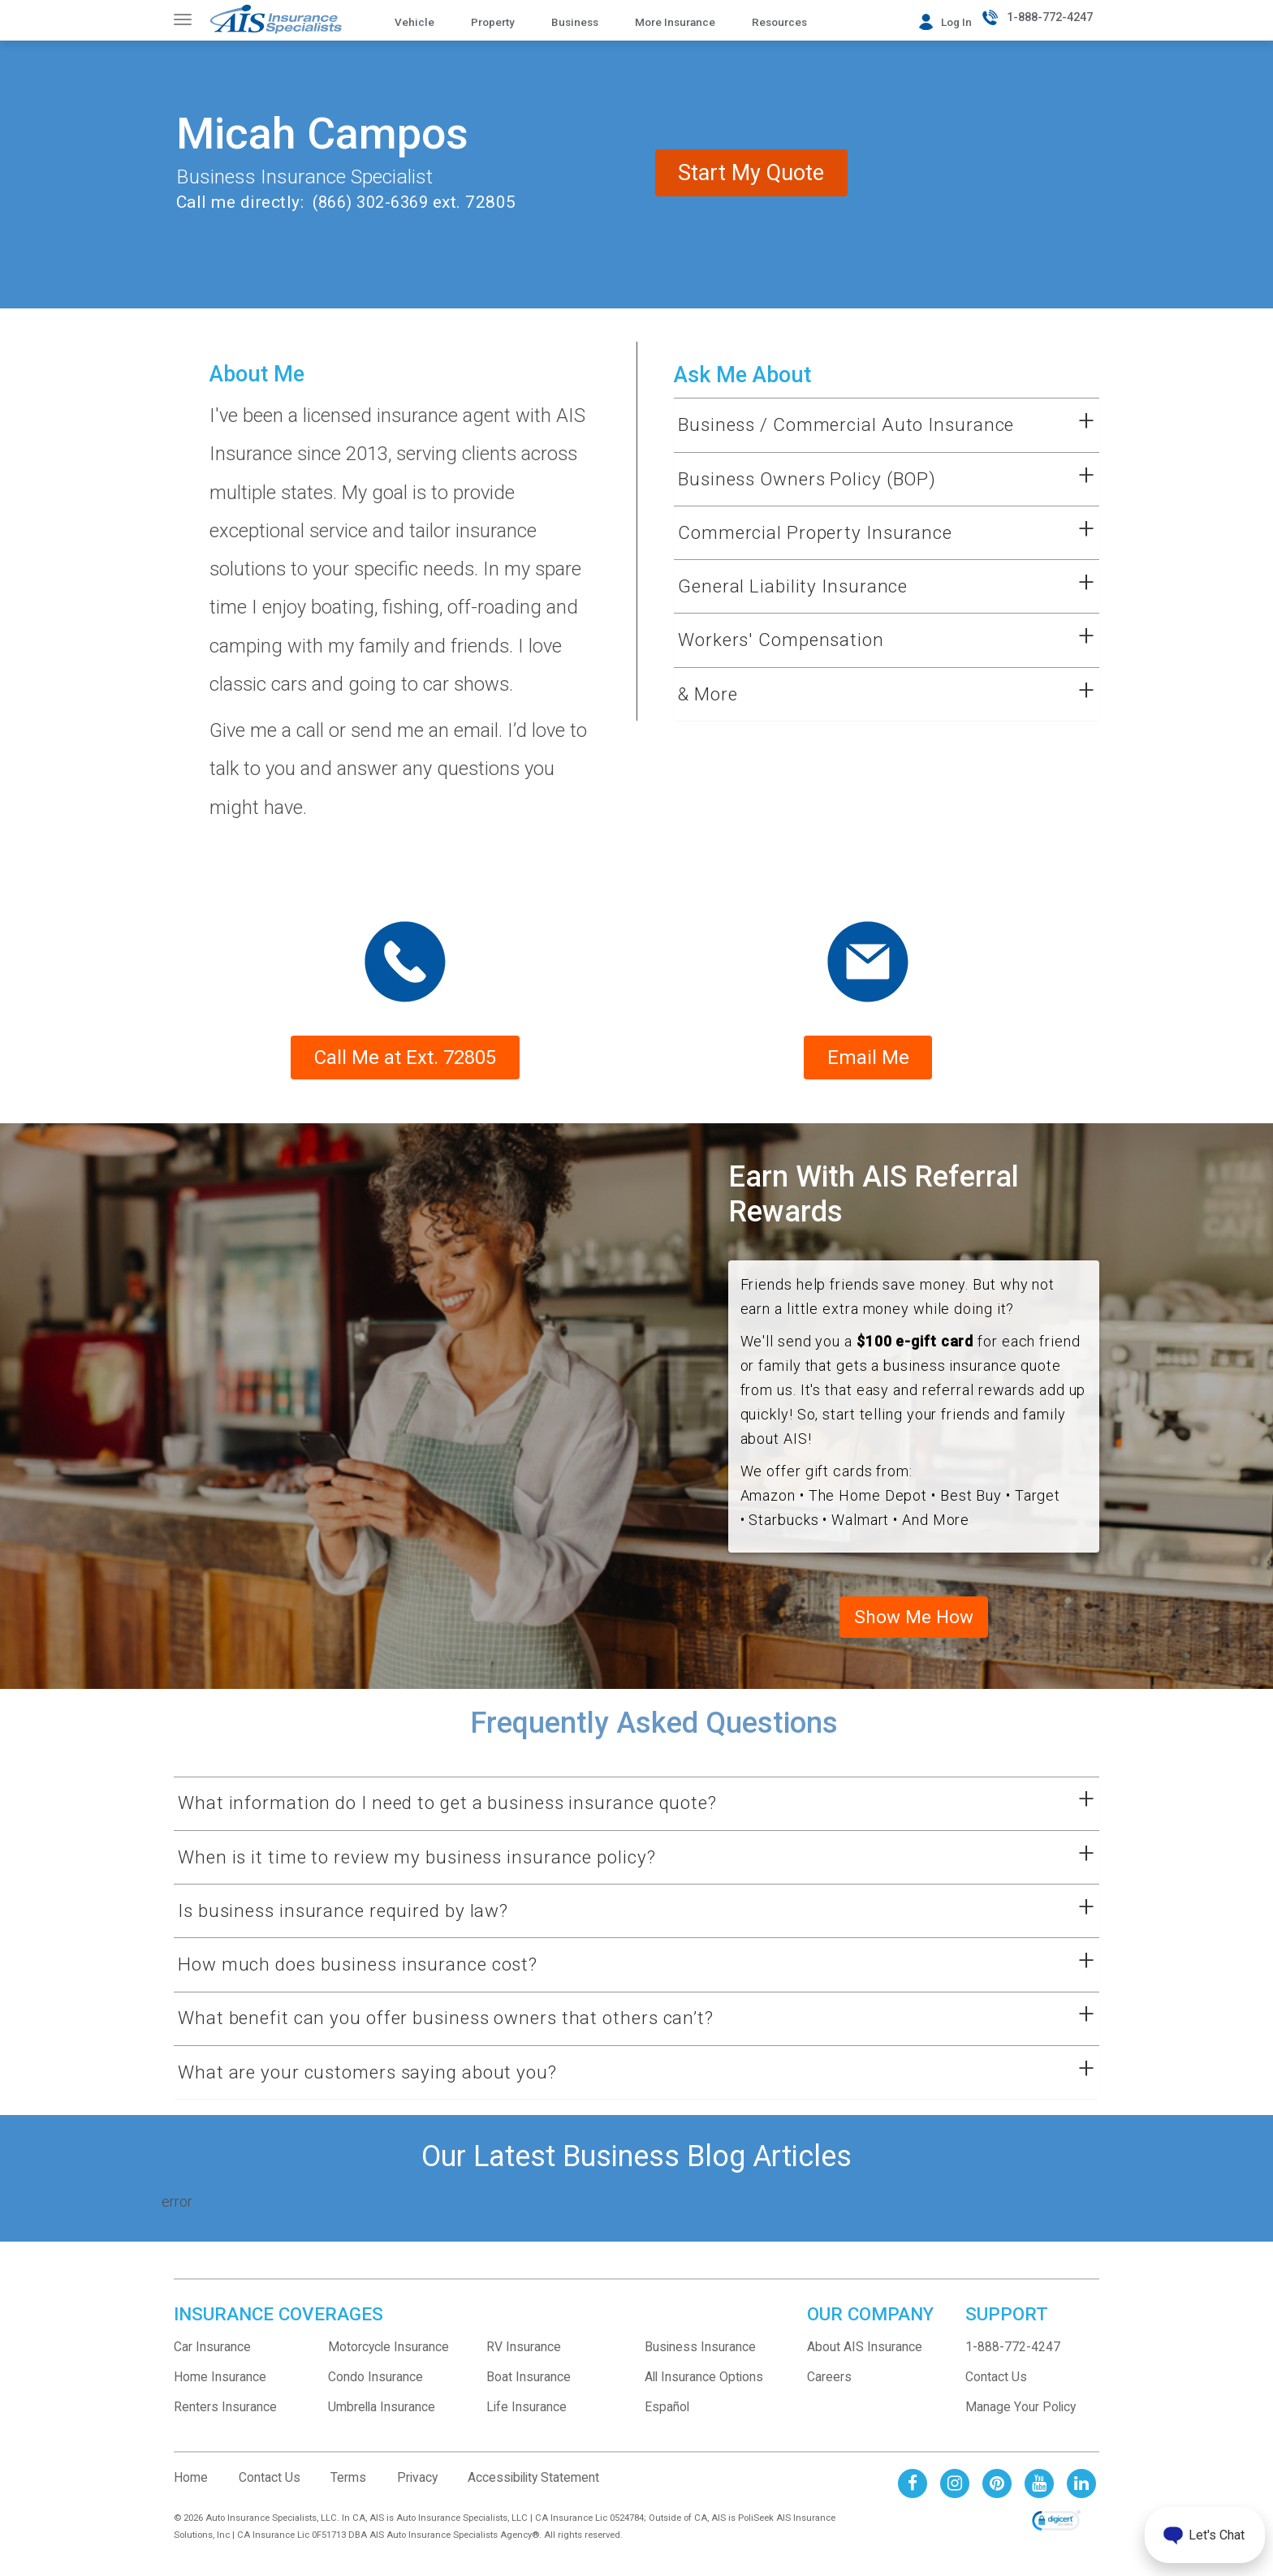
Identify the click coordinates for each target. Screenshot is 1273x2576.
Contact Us (996, 2390)
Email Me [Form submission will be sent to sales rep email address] (868, 1066)
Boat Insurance (528, 2390)
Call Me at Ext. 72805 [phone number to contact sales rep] (405, 1066)
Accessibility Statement (533, 2491)
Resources (779, 21)
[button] (866, 425)
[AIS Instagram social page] (955, 2496)
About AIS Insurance (864, 2360)
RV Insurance (523, 2360)
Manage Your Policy (1020, 2420)
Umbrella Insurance (381, 2420)
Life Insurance (526, 2420)
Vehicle (414, 21)
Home (191, 2491)
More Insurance (675, 21)
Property (493, 21)
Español (667, 2420)
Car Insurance (212, 2360)
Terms (348, 2491)
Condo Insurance (375, 2390)
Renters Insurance (225, 2420)
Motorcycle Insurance (388, 2360)
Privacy (417, 2491)
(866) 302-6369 (368, 202)
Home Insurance (220, 2390)
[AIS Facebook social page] (912, 2496)
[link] (1056, 2535)
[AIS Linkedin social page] (1081, 2496)
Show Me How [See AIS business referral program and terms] (914, 1628)
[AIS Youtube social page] (1039, 2496)
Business (574, 21)
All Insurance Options (704, 2390)
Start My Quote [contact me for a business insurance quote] (837, 245)
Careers (829, 2390)
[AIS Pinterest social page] (997, 2496)
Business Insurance (700, 2360)
